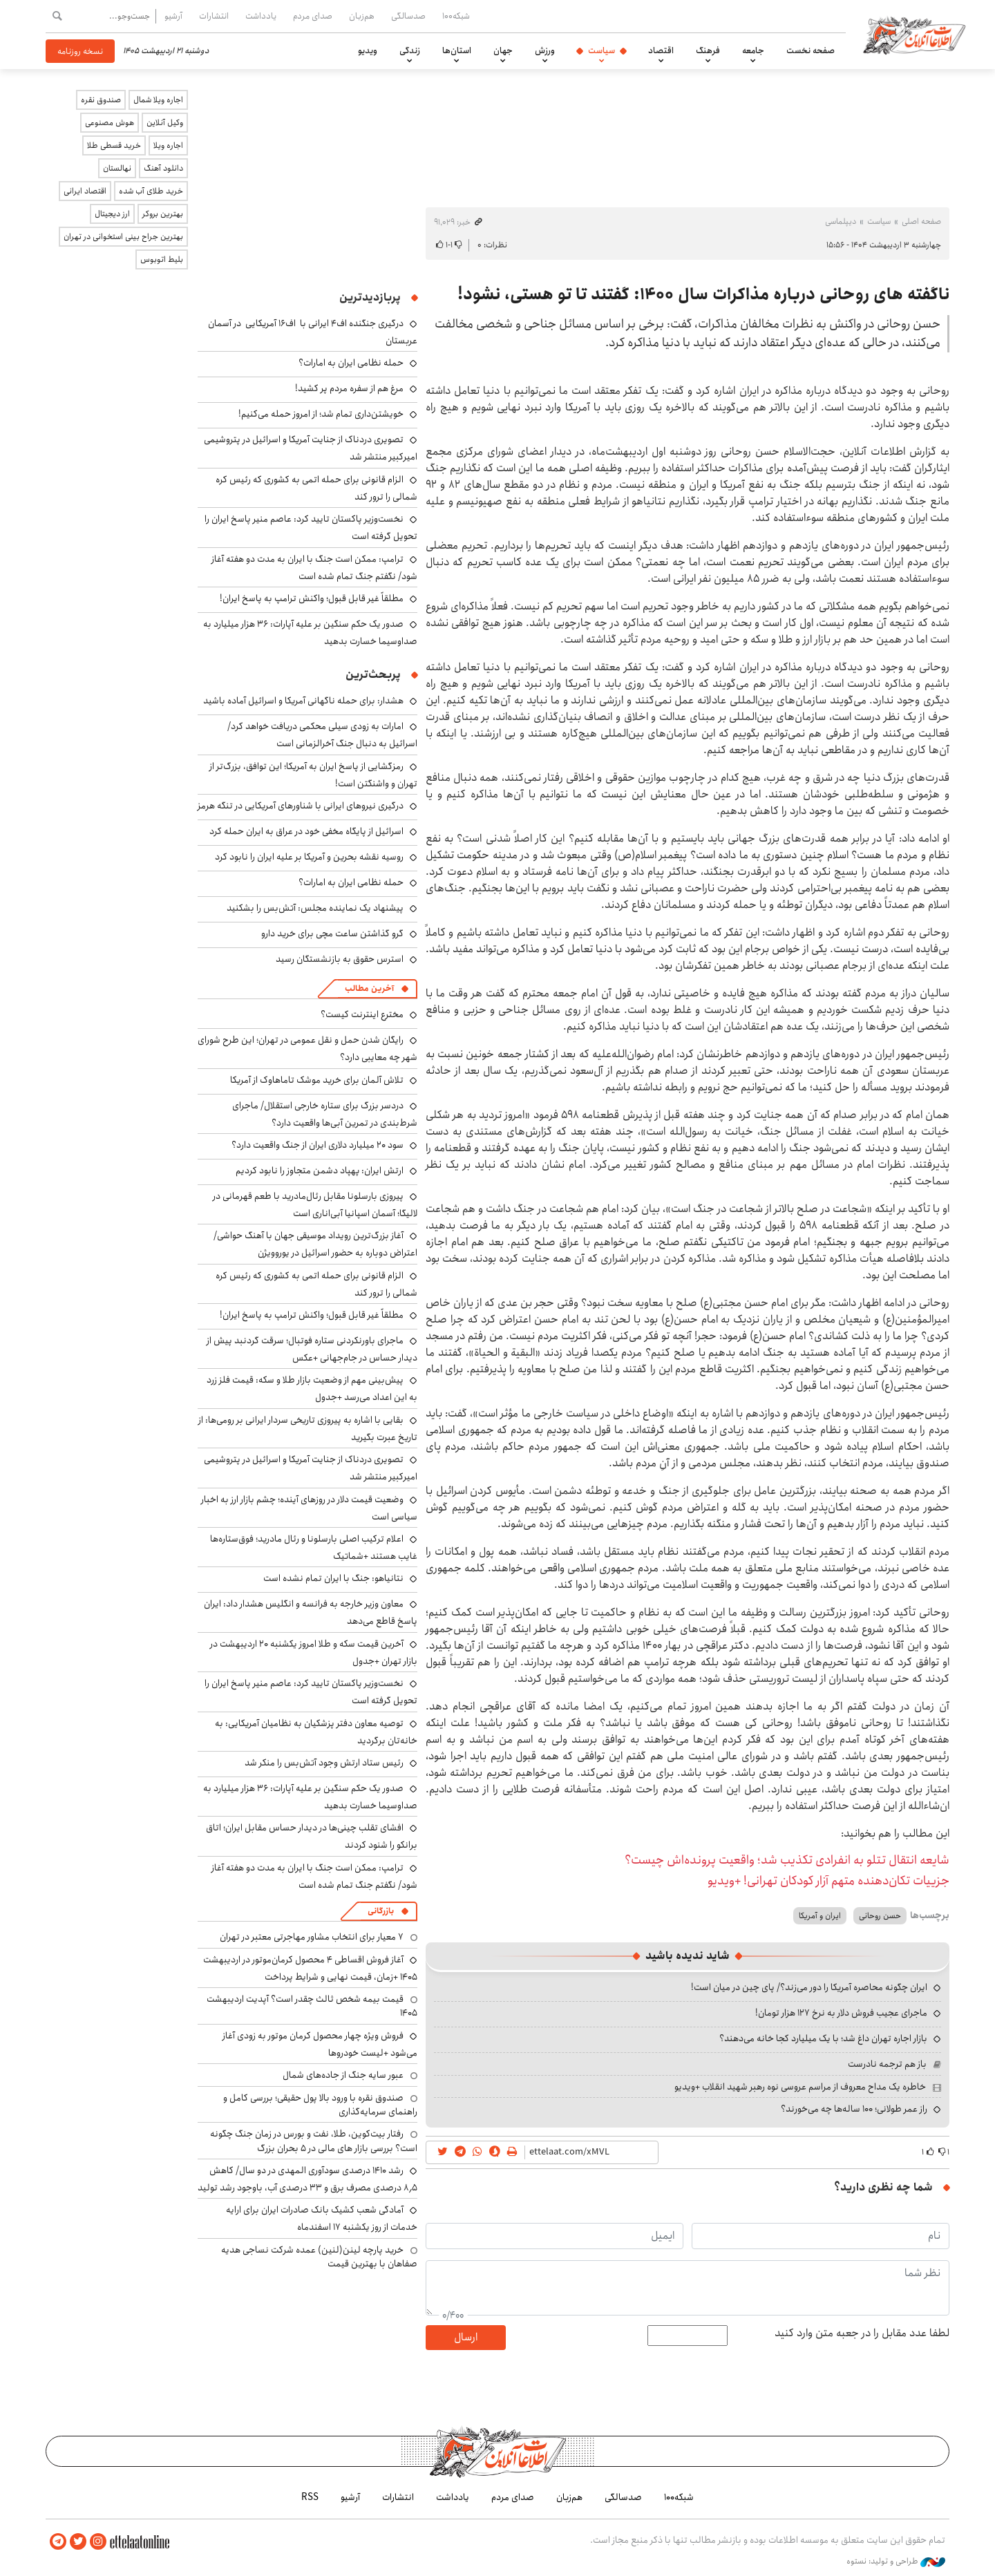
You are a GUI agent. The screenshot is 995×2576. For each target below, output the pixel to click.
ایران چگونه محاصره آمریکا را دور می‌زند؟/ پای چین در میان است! (809, 1987)
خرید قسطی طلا (114, 145)
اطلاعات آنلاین (915, 34)
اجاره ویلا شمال (158, 99)
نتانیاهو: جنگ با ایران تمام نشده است (333, 1578)
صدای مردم (312, 16)
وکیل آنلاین (164, 122)
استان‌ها (456, 50)
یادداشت (260, 16)
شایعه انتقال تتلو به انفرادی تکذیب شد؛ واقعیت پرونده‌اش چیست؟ (787, 1860)
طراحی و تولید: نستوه (895, 2561)
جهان (503, 50)
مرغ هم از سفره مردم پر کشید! (349, 388)
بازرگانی (381, 1910)
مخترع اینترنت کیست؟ (362, 1014)
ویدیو (367, 50)
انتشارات (214, 16)
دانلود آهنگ (163, 168)
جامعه (753, 50)
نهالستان (117, 168)
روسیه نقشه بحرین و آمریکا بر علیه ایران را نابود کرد (309, 856)
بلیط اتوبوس (161, 259)
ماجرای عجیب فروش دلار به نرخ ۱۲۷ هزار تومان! (841, 2012)
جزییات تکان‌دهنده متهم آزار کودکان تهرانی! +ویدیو (828, 1881)
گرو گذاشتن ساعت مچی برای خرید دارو (332, 933)
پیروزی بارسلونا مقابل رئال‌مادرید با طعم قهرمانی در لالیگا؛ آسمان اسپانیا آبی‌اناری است (315, 1204)
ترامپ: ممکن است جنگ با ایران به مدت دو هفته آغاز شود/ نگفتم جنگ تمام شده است (314, 567)
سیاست (601, 50)
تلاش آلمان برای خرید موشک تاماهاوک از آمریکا (317, 1080)
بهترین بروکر (162, 213)
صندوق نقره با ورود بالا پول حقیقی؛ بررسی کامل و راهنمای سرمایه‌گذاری (320, 2104)
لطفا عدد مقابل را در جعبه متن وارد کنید (862, 2333)
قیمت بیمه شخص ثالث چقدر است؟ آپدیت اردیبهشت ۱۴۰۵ (312, 2005)
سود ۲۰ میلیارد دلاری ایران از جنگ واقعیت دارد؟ (317, 1145)
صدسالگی (408, 16)
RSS (310, 2497)
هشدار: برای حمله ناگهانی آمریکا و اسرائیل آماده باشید (303, 700)
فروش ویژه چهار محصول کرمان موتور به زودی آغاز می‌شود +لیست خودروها (319, 2044)
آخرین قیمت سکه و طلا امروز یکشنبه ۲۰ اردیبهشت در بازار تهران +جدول (313, 1652)
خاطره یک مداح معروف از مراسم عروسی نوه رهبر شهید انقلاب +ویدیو (800, 2086)
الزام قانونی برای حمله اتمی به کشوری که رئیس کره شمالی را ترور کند (316, 488)
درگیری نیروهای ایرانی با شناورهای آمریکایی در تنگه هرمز (301, 805)
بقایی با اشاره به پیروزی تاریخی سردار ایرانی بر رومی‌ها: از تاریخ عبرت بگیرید (307, 1428)
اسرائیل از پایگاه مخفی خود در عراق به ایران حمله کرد (306, 831)
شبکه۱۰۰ (456, 16)
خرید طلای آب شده (151, 191)
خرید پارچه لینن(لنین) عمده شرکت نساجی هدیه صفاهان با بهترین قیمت (319, 2256)
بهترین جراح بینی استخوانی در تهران (123, 236)
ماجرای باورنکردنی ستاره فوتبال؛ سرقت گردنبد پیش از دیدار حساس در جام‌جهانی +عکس (312, 1349)
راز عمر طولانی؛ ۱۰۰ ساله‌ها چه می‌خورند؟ (854, 2108)
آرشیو (173, 16)
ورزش (545, 50)
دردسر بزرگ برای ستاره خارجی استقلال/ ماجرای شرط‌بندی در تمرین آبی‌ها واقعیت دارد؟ (324, 1114)
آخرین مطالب (369, 988)
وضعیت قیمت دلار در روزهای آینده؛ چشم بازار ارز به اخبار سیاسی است (309, 1508)
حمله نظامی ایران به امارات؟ (351, 362)
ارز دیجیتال (112, 213)
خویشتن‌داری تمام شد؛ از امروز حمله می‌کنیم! (321, 414)
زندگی (409, 50)
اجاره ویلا (168, 145)
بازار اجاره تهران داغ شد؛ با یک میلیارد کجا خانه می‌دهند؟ (823, 2038)
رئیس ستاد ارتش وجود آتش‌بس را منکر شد (324, 1762)
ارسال (465, 2337)
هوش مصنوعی (109, 122)
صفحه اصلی (921, 221)
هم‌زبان (362, 16)
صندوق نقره (101, 99)
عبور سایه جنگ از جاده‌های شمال (343, 2075)
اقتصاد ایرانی (85, 191)
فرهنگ (708, 50)
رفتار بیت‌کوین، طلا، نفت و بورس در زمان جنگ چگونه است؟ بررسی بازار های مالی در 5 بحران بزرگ (313, 2140)
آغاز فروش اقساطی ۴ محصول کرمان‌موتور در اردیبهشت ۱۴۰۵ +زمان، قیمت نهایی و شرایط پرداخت (310, 1968)
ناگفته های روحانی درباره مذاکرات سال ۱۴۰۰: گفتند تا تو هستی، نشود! (703, 294)
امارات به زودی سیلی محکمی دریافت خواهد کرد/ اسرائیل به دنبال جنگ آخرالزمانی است (322, 735)
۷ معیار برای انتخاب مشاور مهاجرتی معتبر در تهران (312, 1936)
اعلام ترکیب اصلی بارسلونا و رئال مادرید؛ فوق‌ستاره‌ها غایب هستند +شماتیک (313, 1547)
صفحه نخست (810, 50)
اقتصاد (661, 50)
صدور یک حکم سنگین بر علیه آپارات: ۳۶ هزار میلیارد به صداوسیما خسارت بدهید (310, 632)
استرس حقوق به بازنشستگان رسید (340, 959)
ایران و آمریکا (820, 1915)
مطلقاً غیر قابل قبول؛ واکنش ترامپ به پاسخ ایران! (312, 598)
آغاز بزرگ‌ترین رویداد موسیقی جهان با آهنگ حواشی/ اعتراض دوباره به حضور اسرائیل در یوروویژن (315, 1244)
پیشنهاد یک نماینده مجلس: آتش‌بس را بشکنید (315, 908)
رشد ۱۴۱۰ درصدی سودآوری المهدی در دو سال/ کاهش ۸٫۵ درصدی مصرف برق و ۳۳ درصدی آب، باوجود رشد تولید (307, 2179)
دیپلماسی (840, 221)
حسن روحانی (880, 1915)
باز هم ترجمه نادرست (887, 2064)
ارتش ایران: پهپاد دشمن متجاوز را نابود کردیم (320, 1170)
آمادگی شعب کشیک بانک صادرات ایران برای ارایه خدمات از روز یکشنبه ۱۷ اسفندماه (321, 2218)
